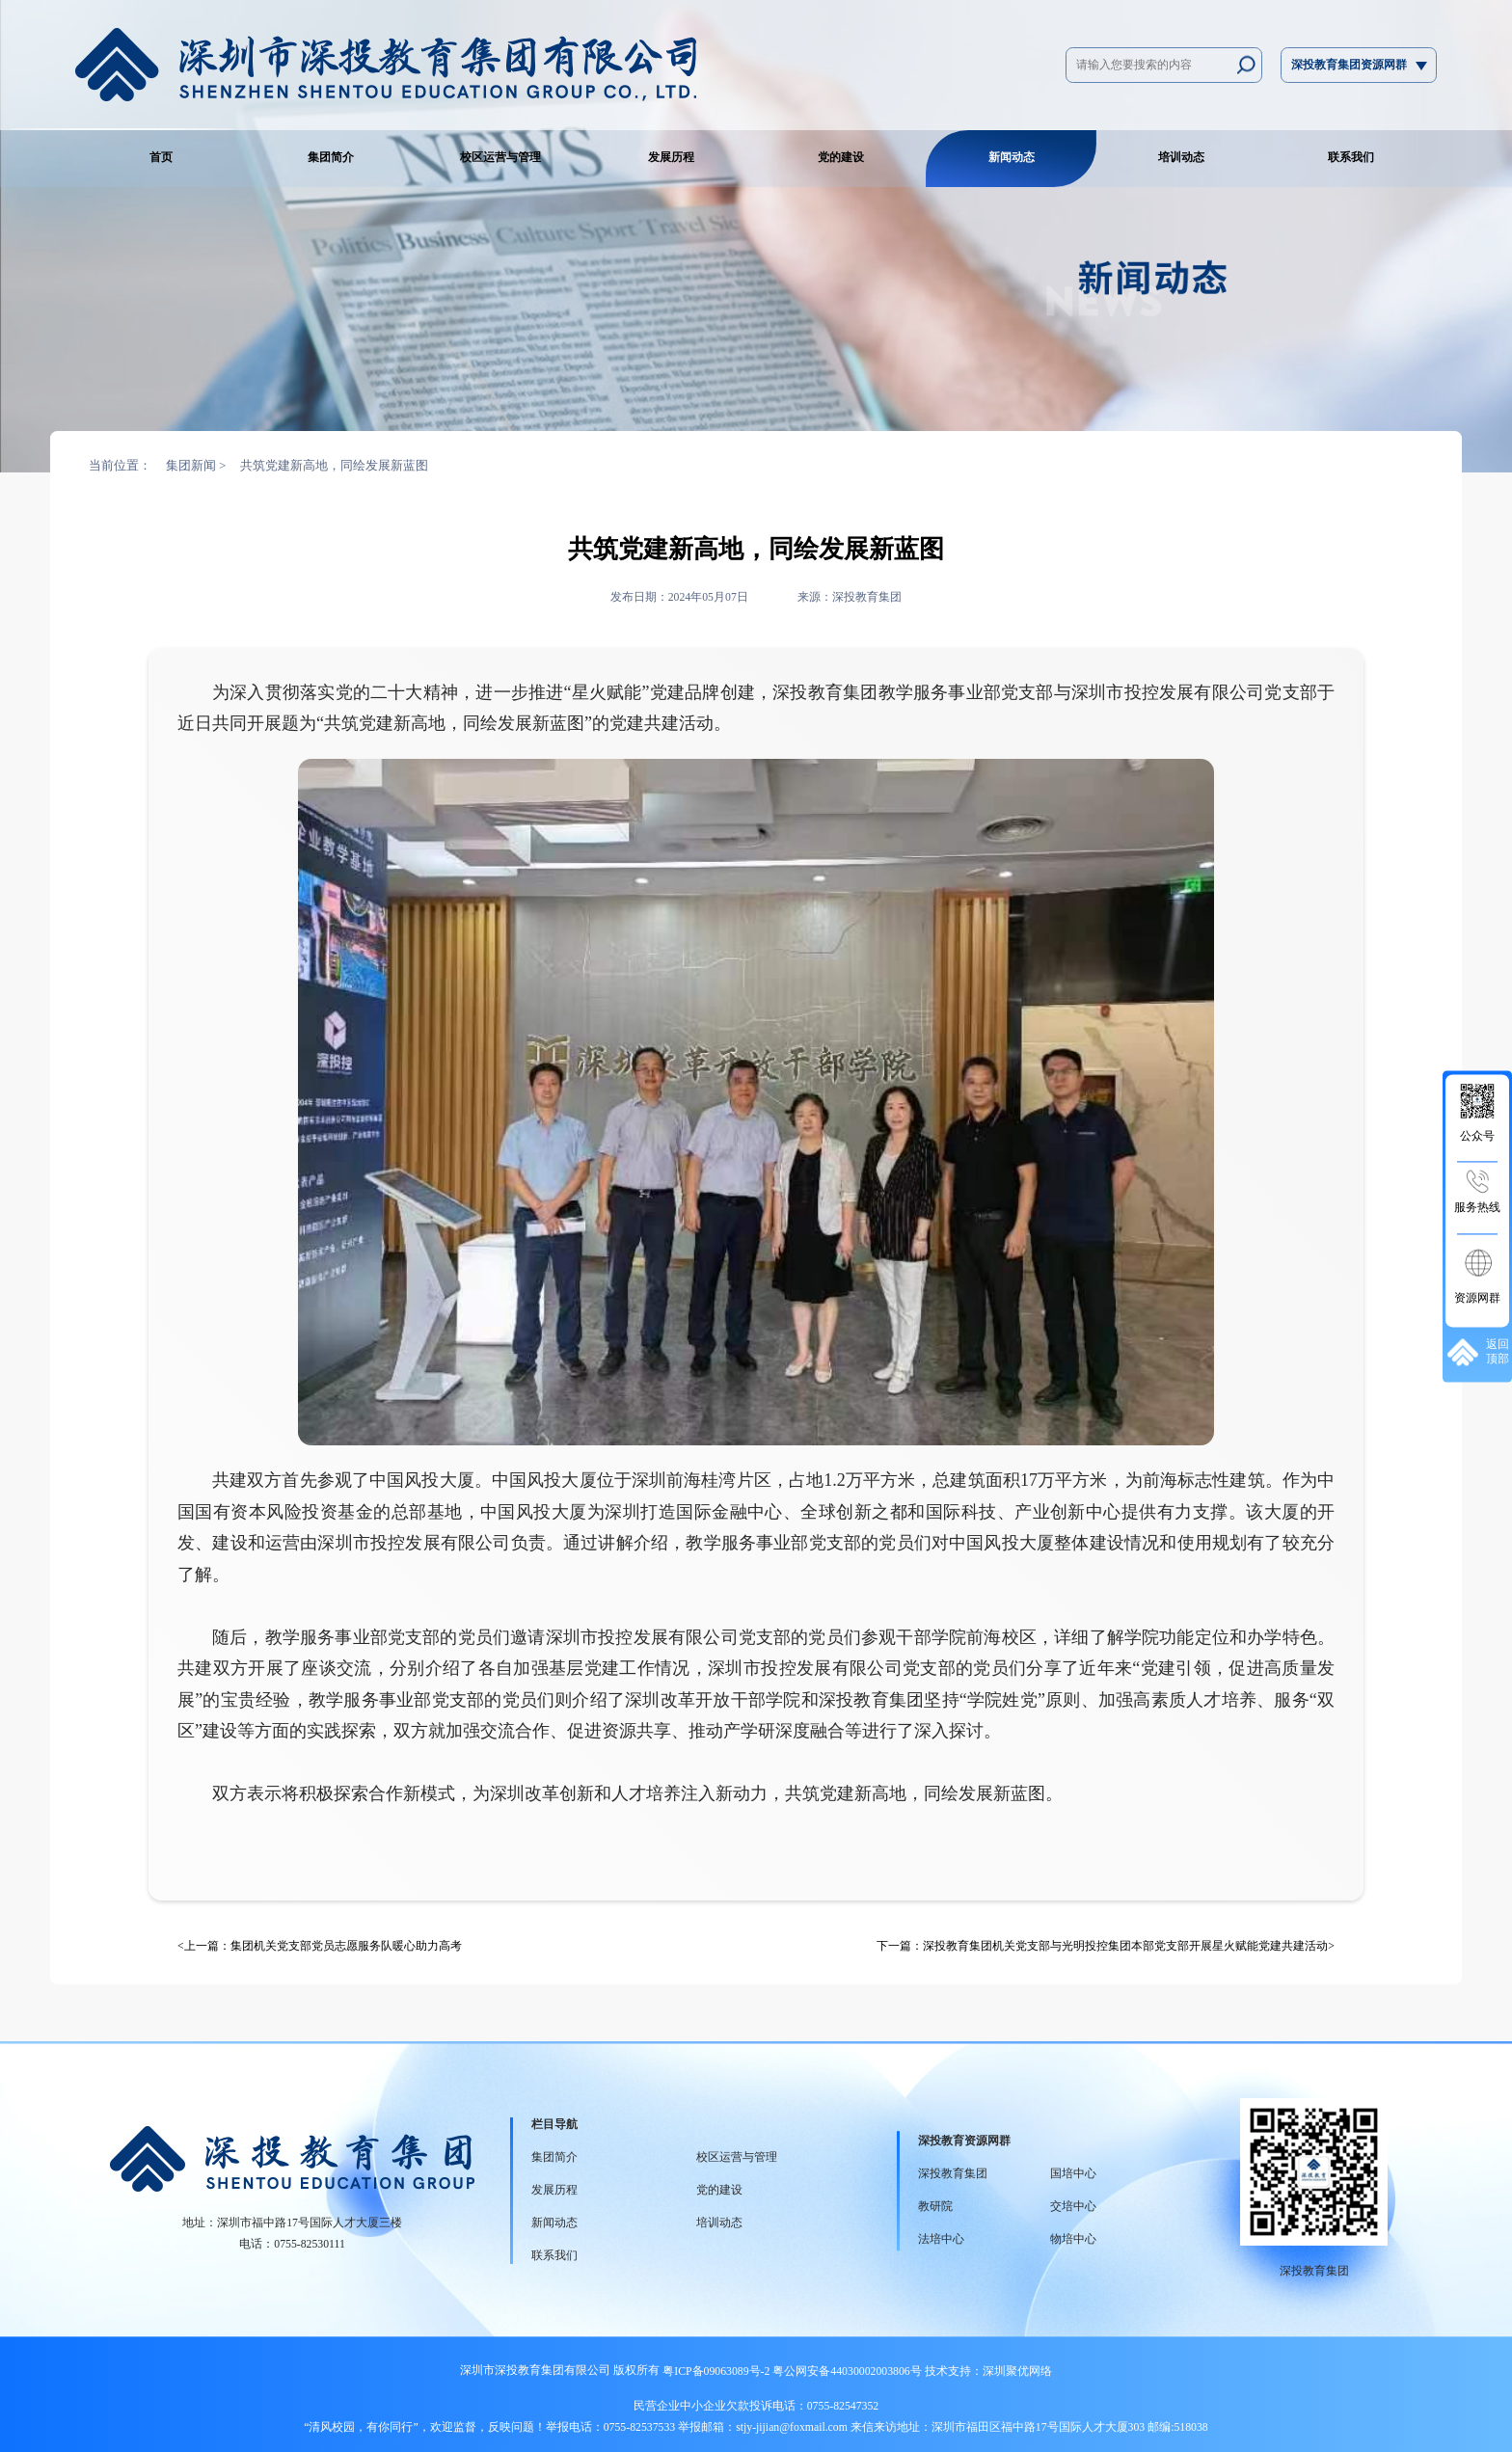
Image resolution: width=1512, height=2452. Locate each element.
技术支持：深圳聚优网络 (988, 2371)
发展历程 (671, 157)
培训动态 (1181, 157)
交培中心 (1073, 2206)
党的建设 (841, 157)
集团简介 (331, 157)
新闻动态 (1011, 157)
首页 (161, 157)
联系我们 (1351, 157)
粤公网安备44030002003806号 (845, 2371)
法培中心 (941, 2239)
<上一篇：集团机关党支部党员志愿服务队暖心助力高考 (319, 1946)
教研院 (935, 2206)
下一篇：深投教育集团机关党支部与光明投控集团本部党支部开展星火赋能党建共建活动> (1106, 1946)
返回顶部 (1478, 1352)
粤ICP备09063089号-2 (716, 2371)
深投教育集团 (952, 2174)
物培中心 (1073, 2239)
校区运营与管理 (500, 157)
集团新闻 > (196, 465)
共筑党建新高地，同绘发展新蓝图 (334, 465)
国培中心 (1073, 2174)
